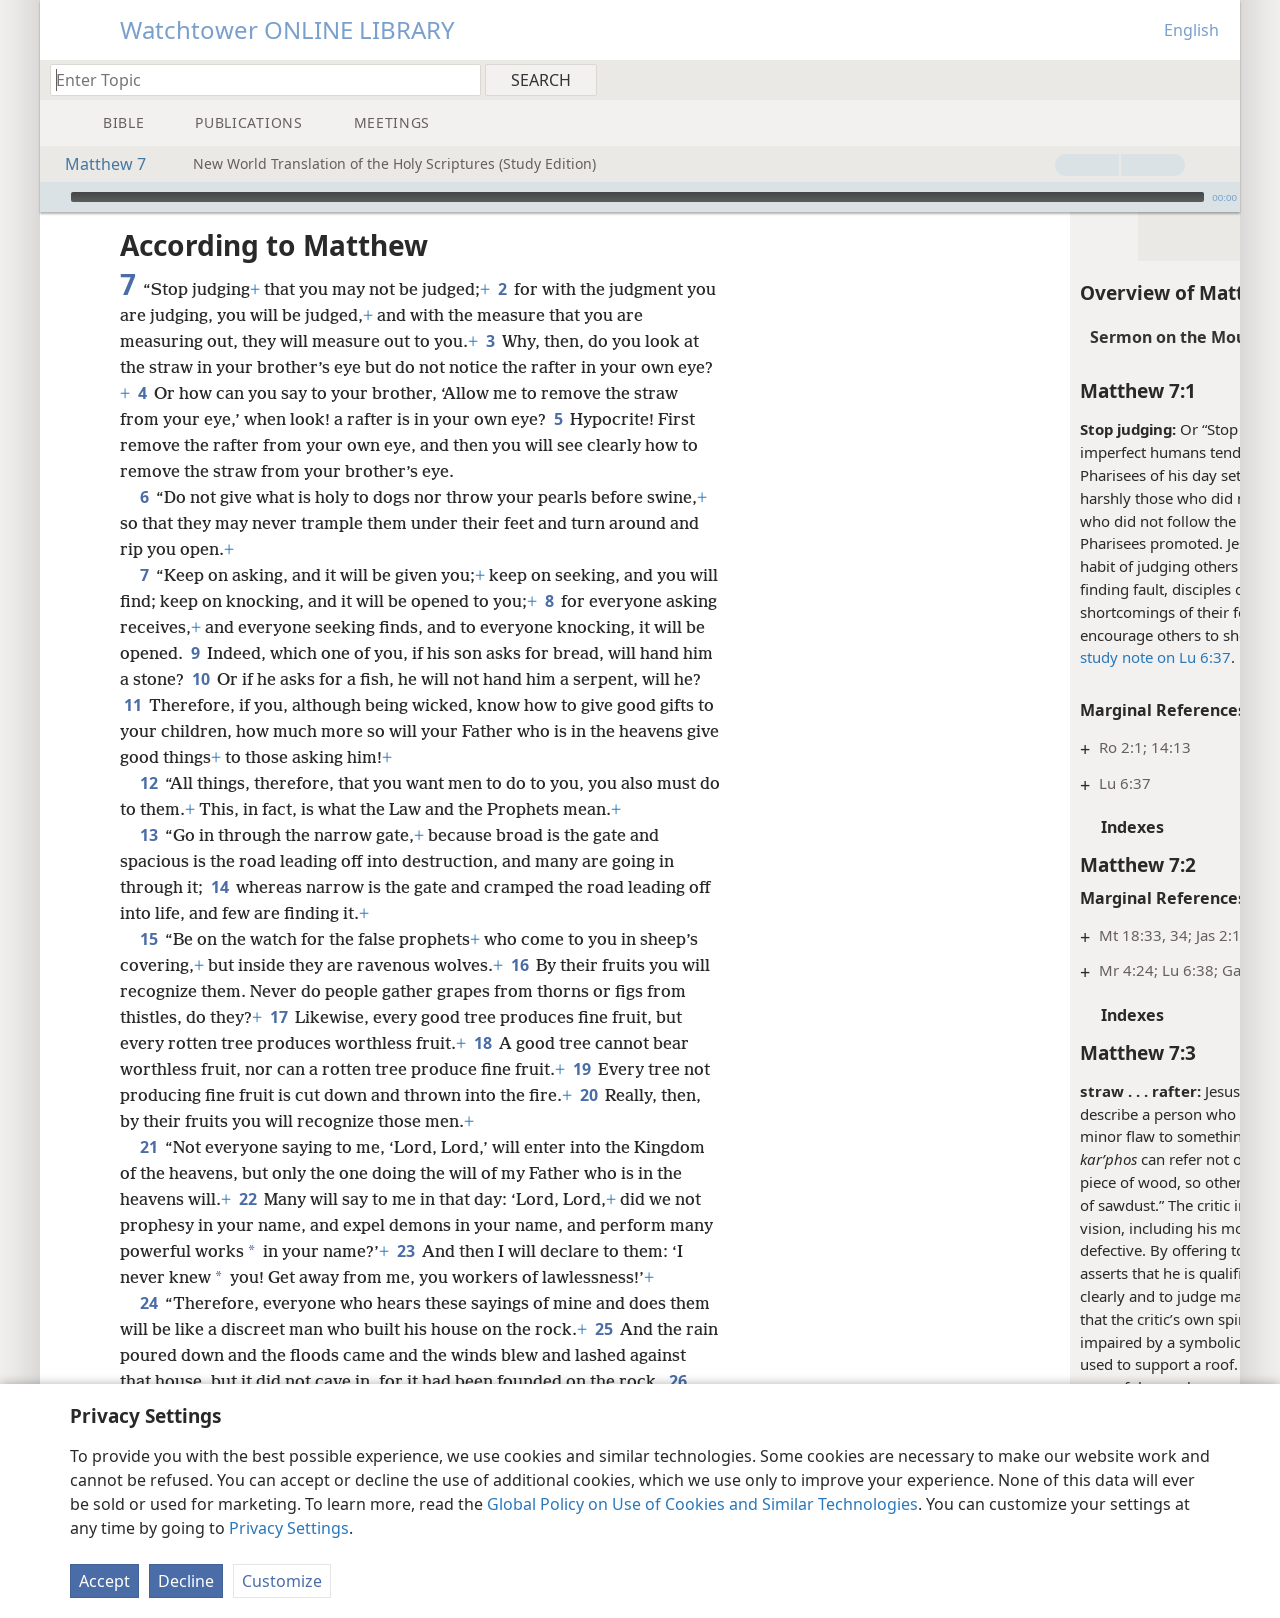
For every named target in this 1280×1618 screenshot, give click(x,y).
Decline (186, 1581)
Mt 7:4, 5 (998, 1364)
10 (277, 679)
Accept (104, 1581)
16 (519, 965)
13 (148, 835)
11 (264, 705)
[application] (640, 197)
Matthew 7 (95, 164)
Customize (282, 1581)
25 (603, 1355)
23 (452, 1251)
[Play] (53, 197)
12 (148, 783)
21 (148, 1147)
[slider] (637, 197)
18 (482, 1043)
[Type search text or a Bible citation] (256, 79)
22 (247, 1199)
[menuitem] (1217, 79)
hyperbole (1125, 1091)
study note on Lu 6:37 (875, 657)
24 (148, 1329)
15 (148, 939)
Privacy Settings (289, 1528)
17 (278, 1017)
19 (581, 1069)
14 (219, 887)
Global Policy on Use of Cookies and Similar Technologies (702, 1504)
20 (588, 1095)
